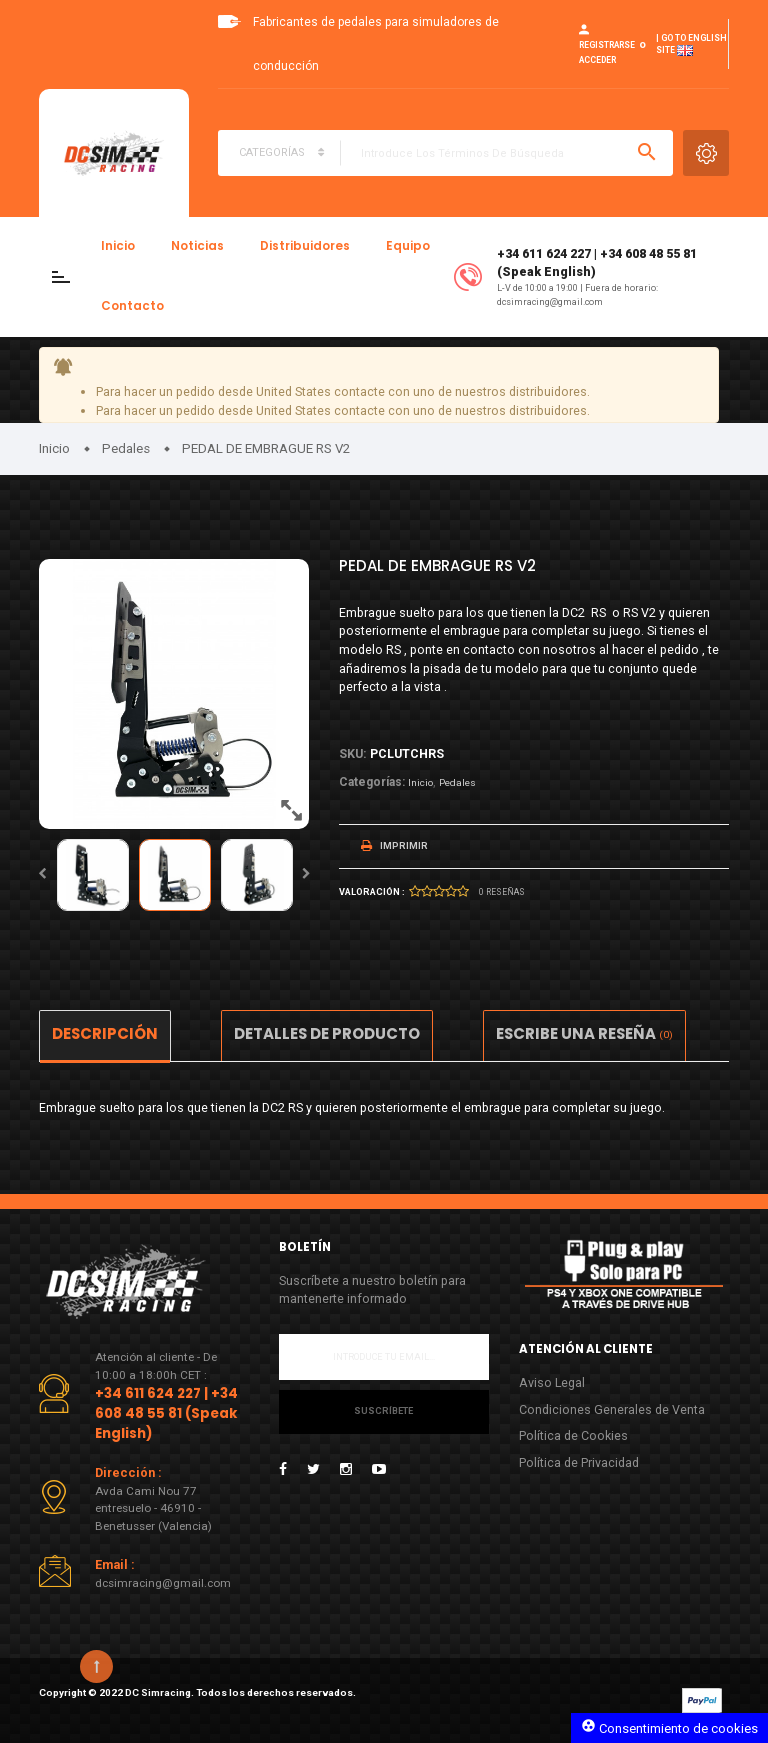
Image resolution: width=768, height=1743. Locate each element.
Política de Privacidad (579, 1462)
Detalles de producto (327, 1033)
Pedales (457, 782)
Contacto (132, 306)
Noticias (197, 246)
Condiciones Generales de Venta (612, 1409)
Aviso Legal (552, 1382)
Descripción (105, 1033)
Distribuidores (305, 246)
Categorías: (372, 782)
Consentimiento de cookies (669, 1727)
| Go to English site (691, 45)
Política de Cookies (573, 1435)
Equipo (408, 246)
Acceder (597, 60)
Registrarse (607, 45)
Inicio (118, 246)
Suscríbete (383, 1411)
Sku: (353, 753)
